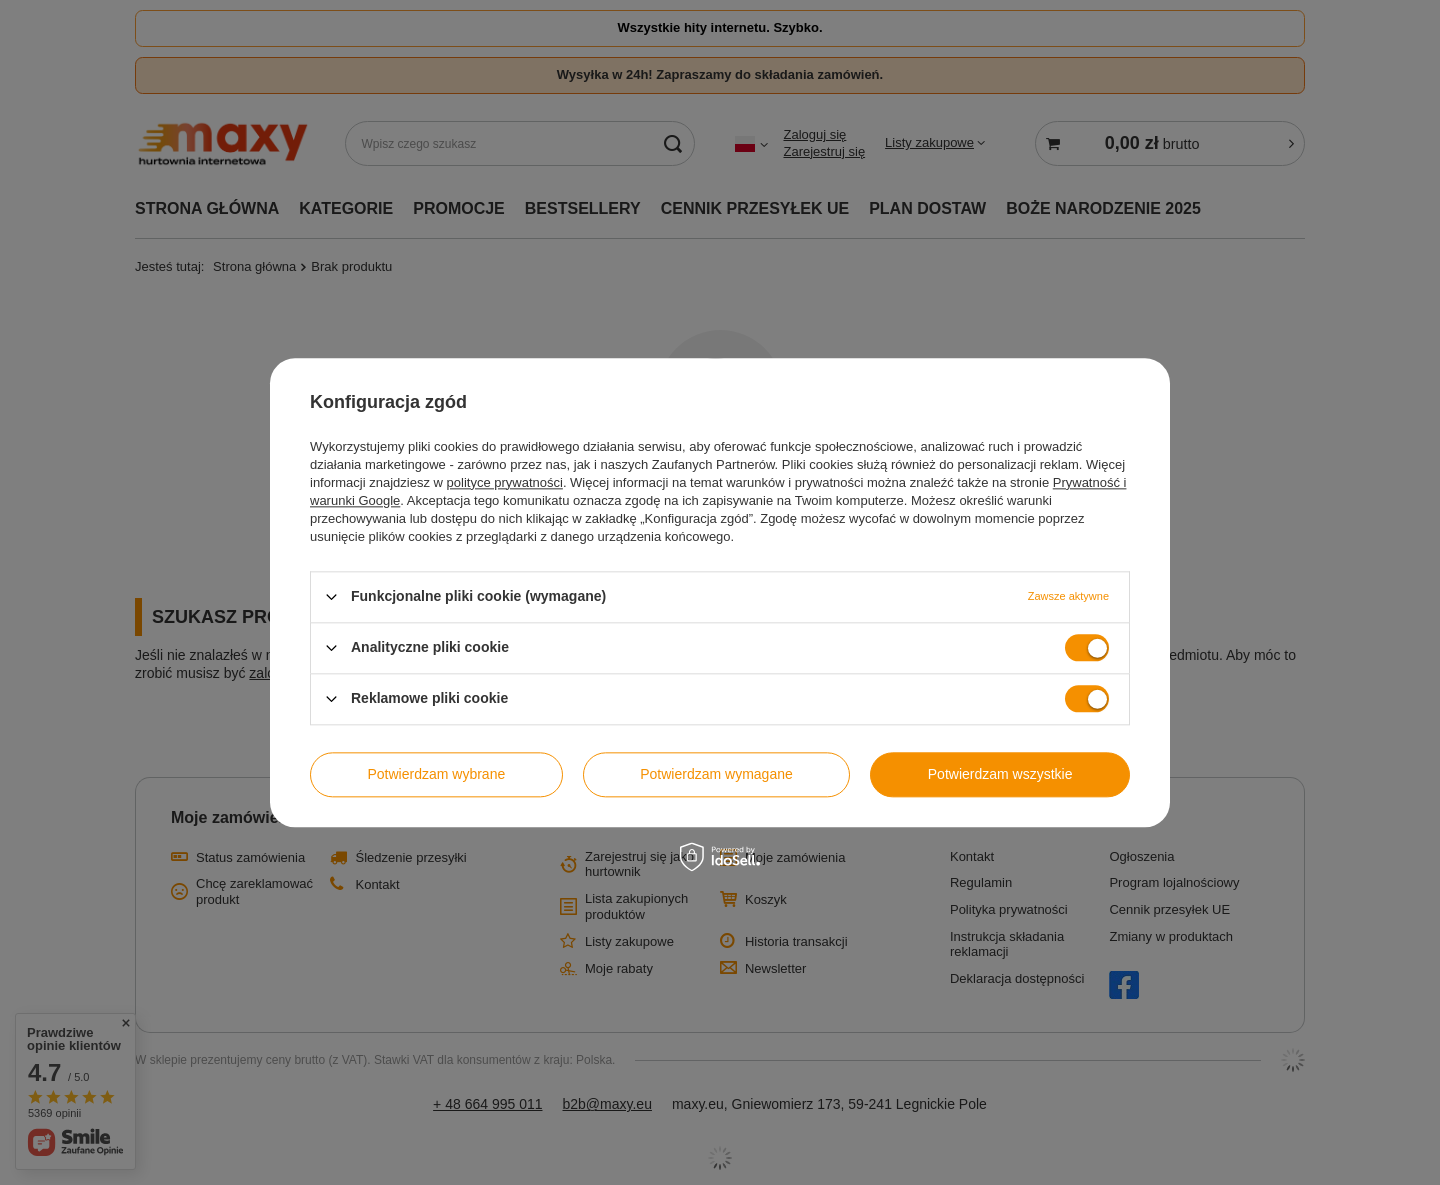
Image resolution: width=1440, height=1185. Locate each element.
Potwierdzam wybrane (437, 774)
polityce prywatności (505, 482)
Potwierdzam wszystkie (1000, 774)
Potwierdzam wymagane (716, 774)
